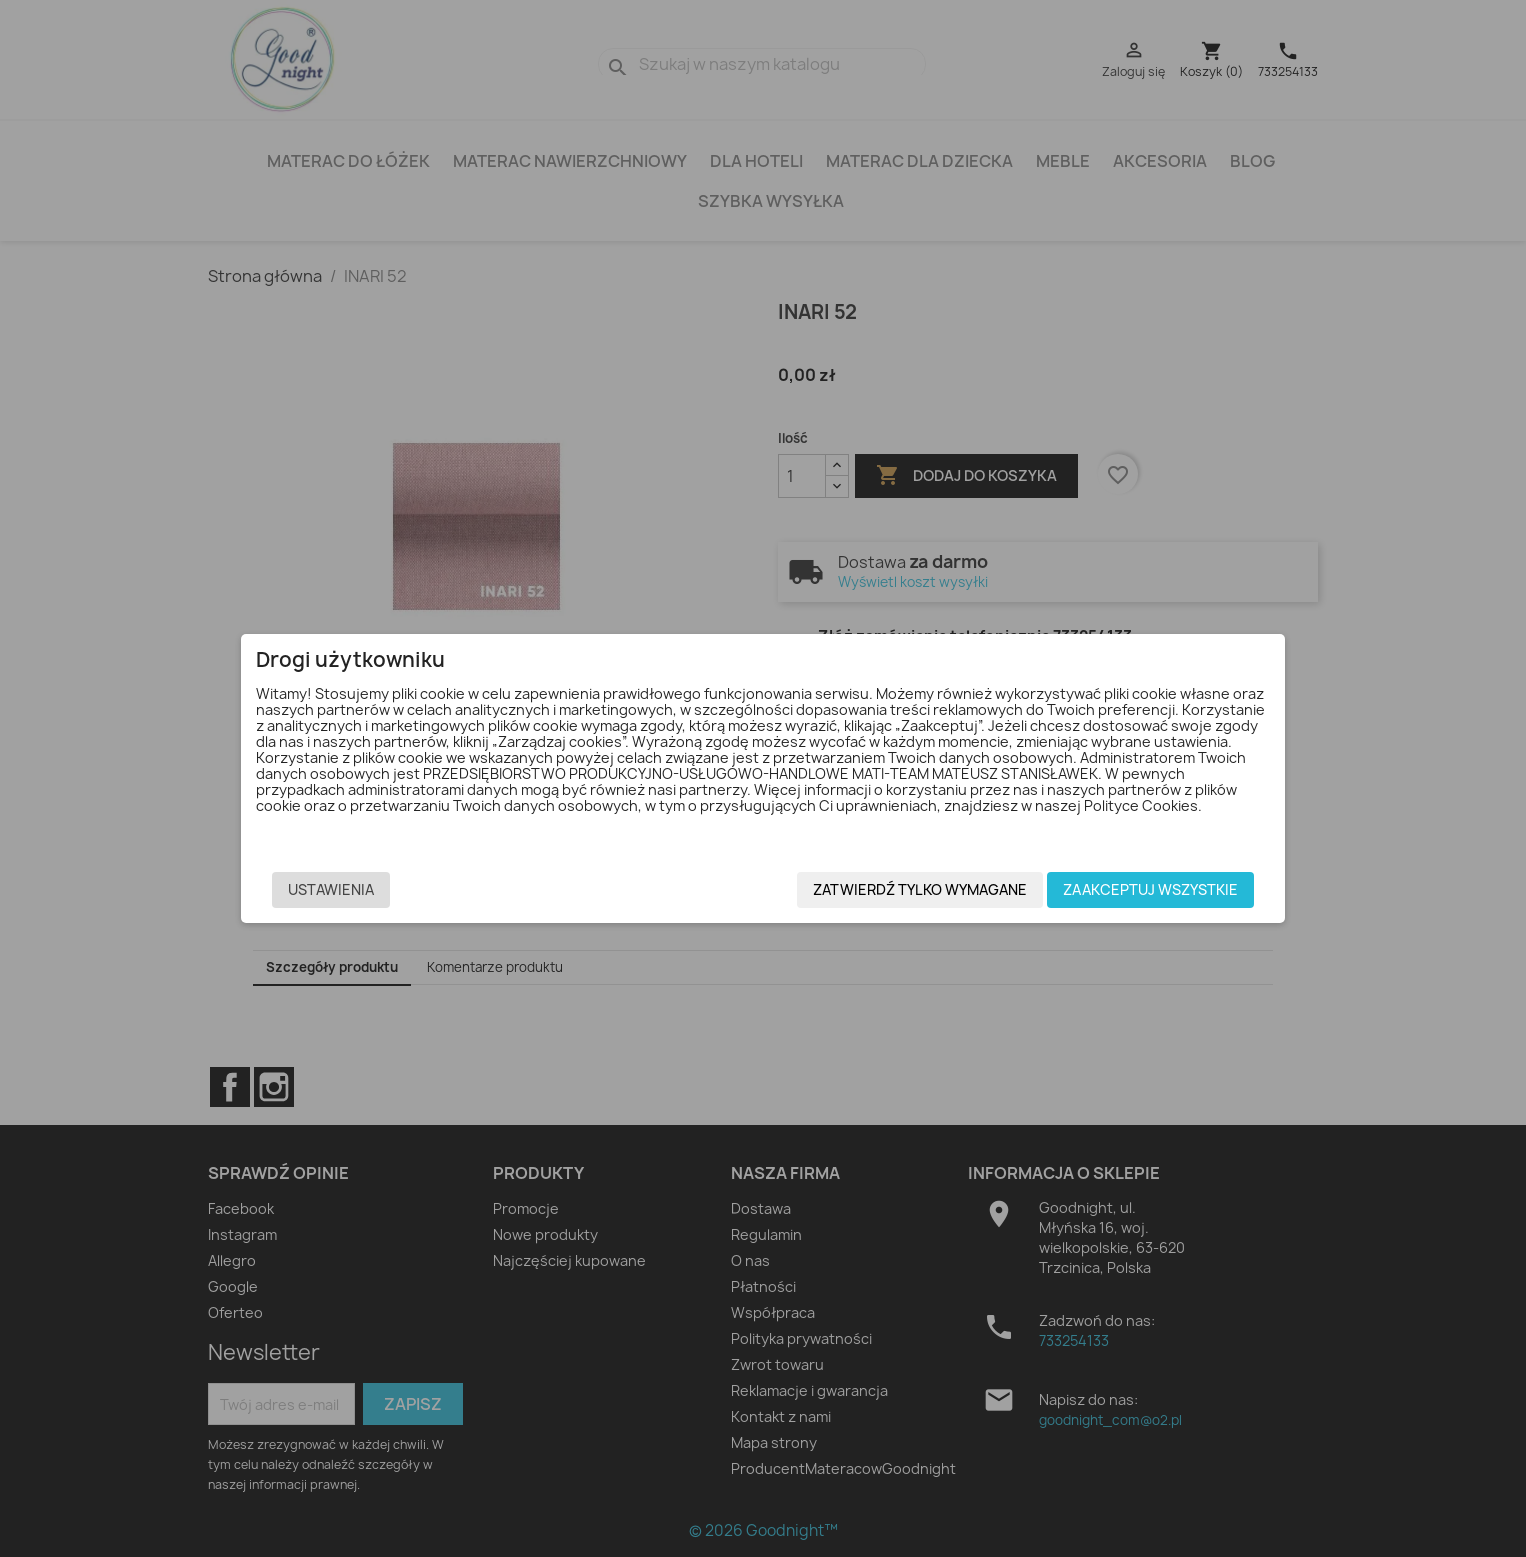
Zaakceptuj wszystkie (1116, 890)
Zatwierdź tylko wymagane (886, 890)
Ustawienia (365, 890)
